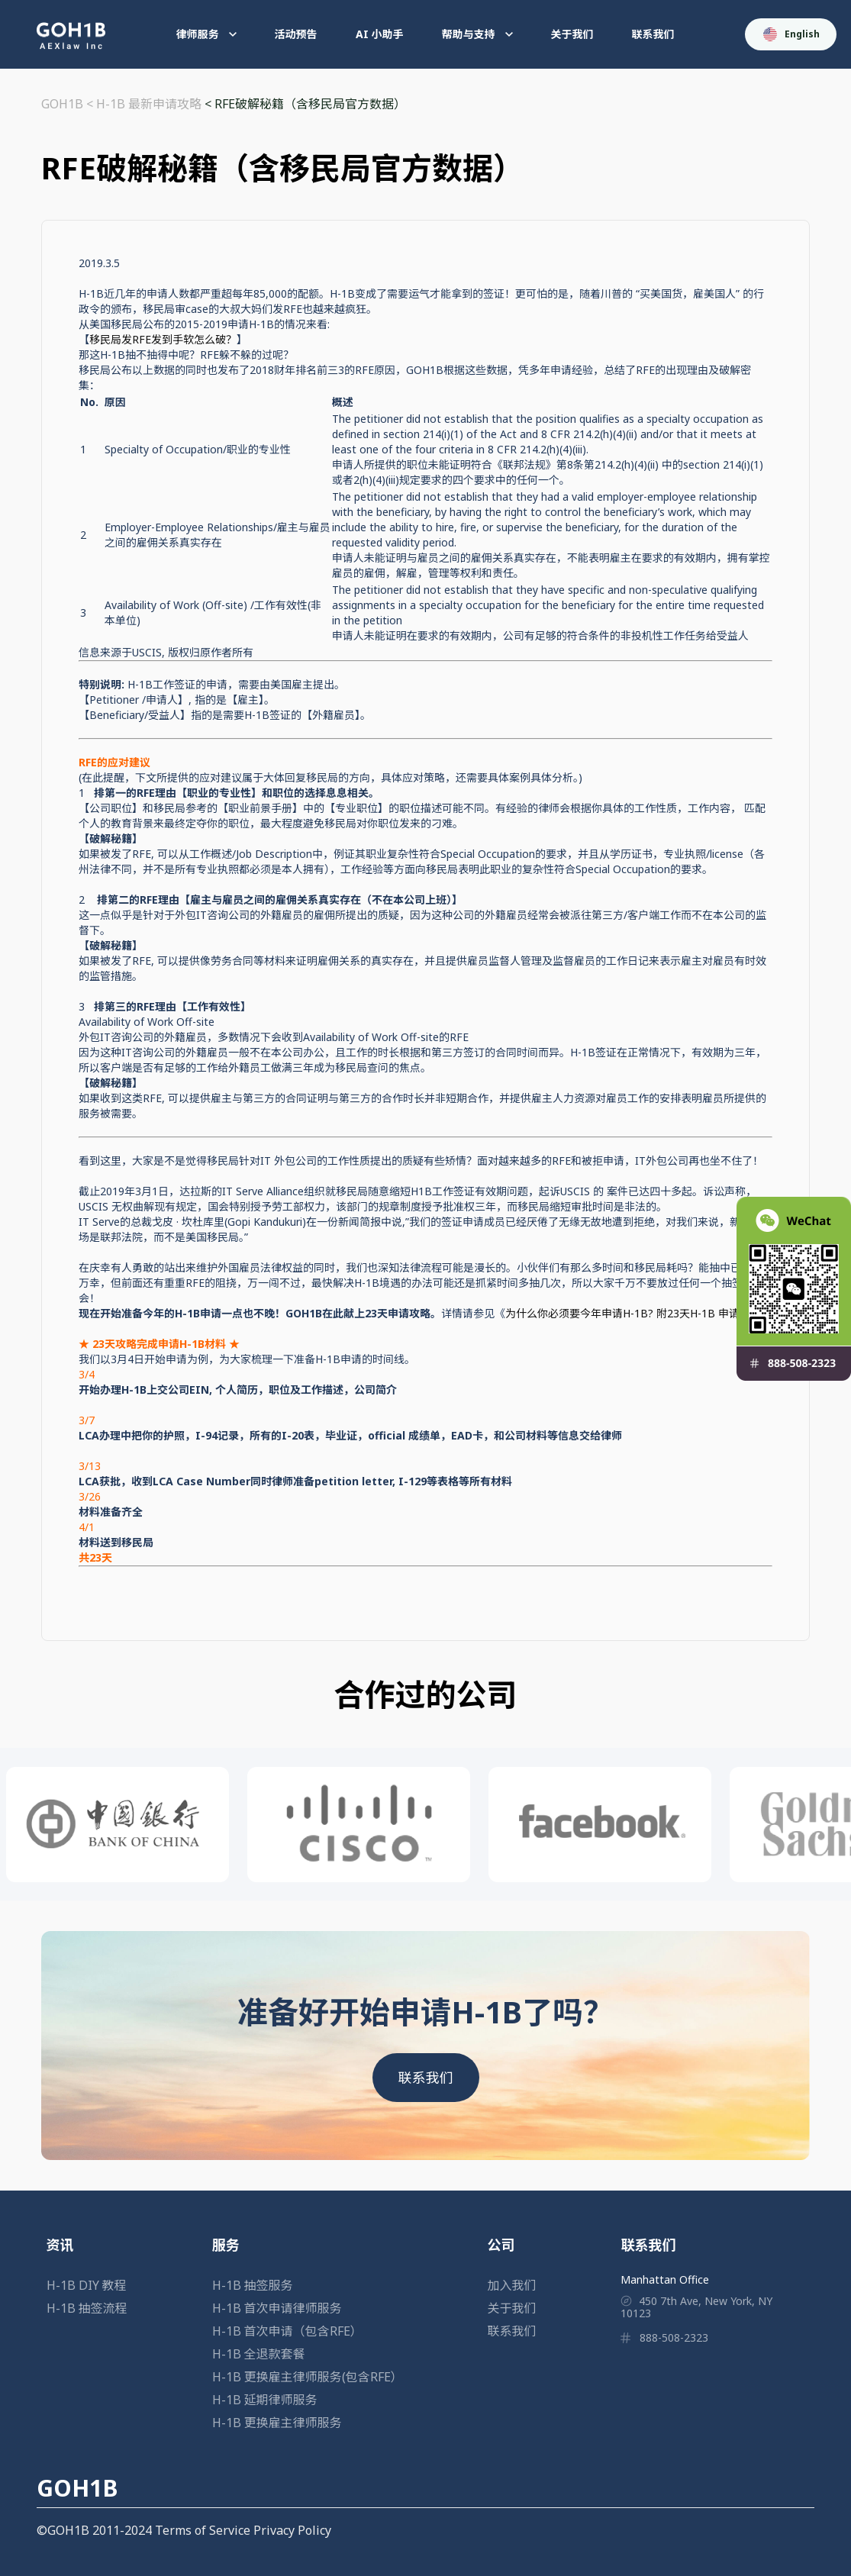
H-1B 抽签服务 (252, 2285)
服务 (226, 2245)
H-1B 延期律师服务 (265, 2399)
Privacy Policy (292, 2530)
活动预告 (296, 34)
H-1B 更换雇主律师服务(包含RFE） (307, 2376)
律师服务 (206, 34)
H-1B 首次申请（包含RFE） (287, 2331)
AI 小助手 (380, 34)
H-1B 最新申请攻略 (148, 103)
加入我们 (512, 2285)
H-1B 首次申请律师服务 (277, 2308)
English (791, 34)
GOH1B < (68, 103)
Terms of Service (202, 2530)
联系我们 (653, 34)
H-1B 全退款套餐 (258, 2353)
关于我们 (572, 34)
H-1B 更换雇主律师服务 (277, 2422)
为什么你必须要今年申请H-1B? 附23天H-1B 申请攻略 (633, 1313)
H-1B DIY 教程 (87, 2285)
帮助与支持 (477, 34)
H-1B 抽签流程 (87, 2308)
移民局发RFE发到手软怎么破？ (163, 339)
